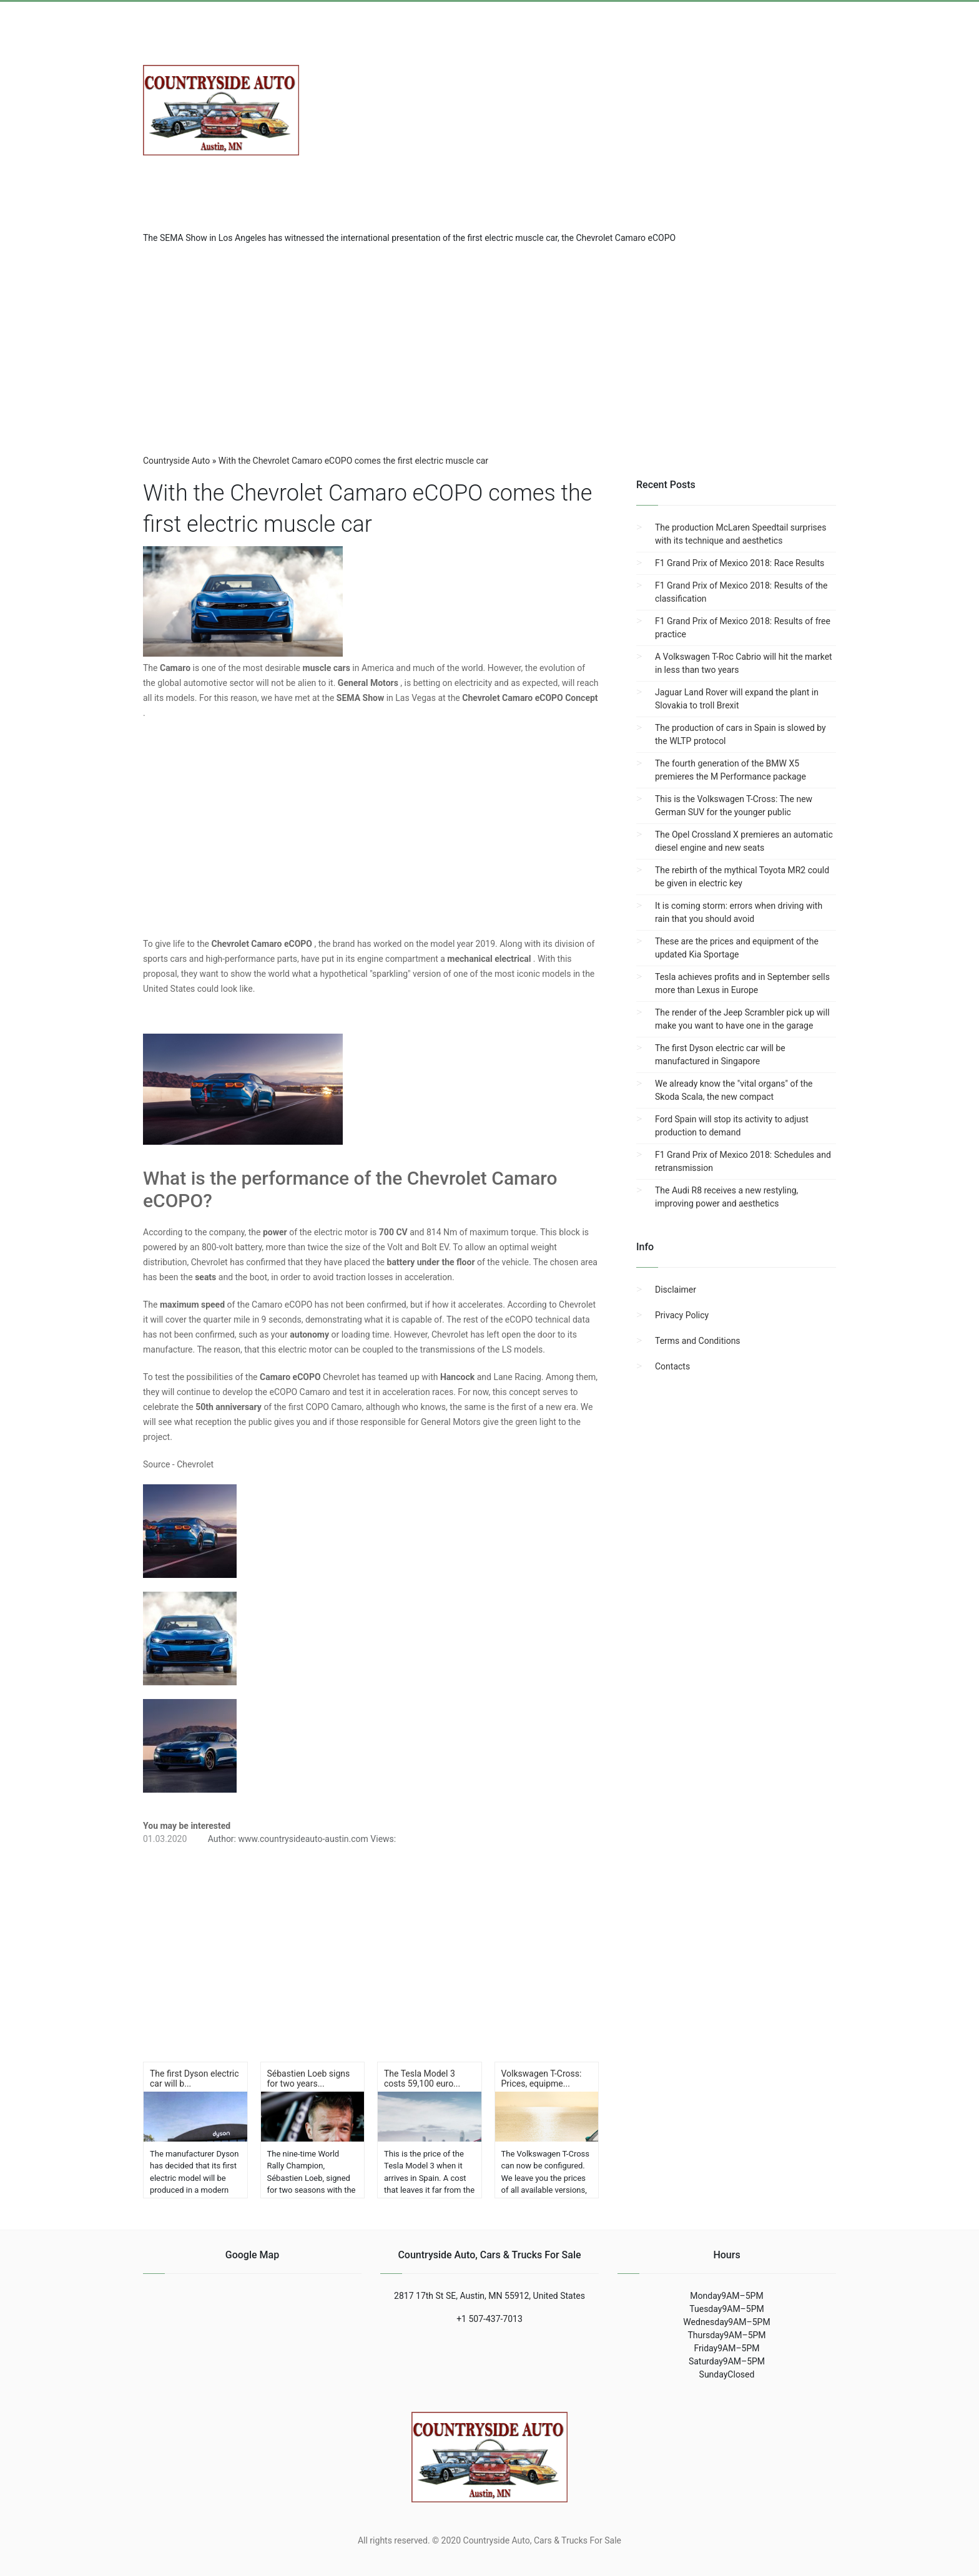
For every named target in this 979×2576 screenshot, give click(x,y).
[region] (489, 344)
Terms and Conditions (697, 1341)
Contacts (672, 1366)
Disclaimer (675, 1290)
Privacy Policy (682, 1315)
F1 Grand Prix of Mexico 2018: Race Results (739, 563)
